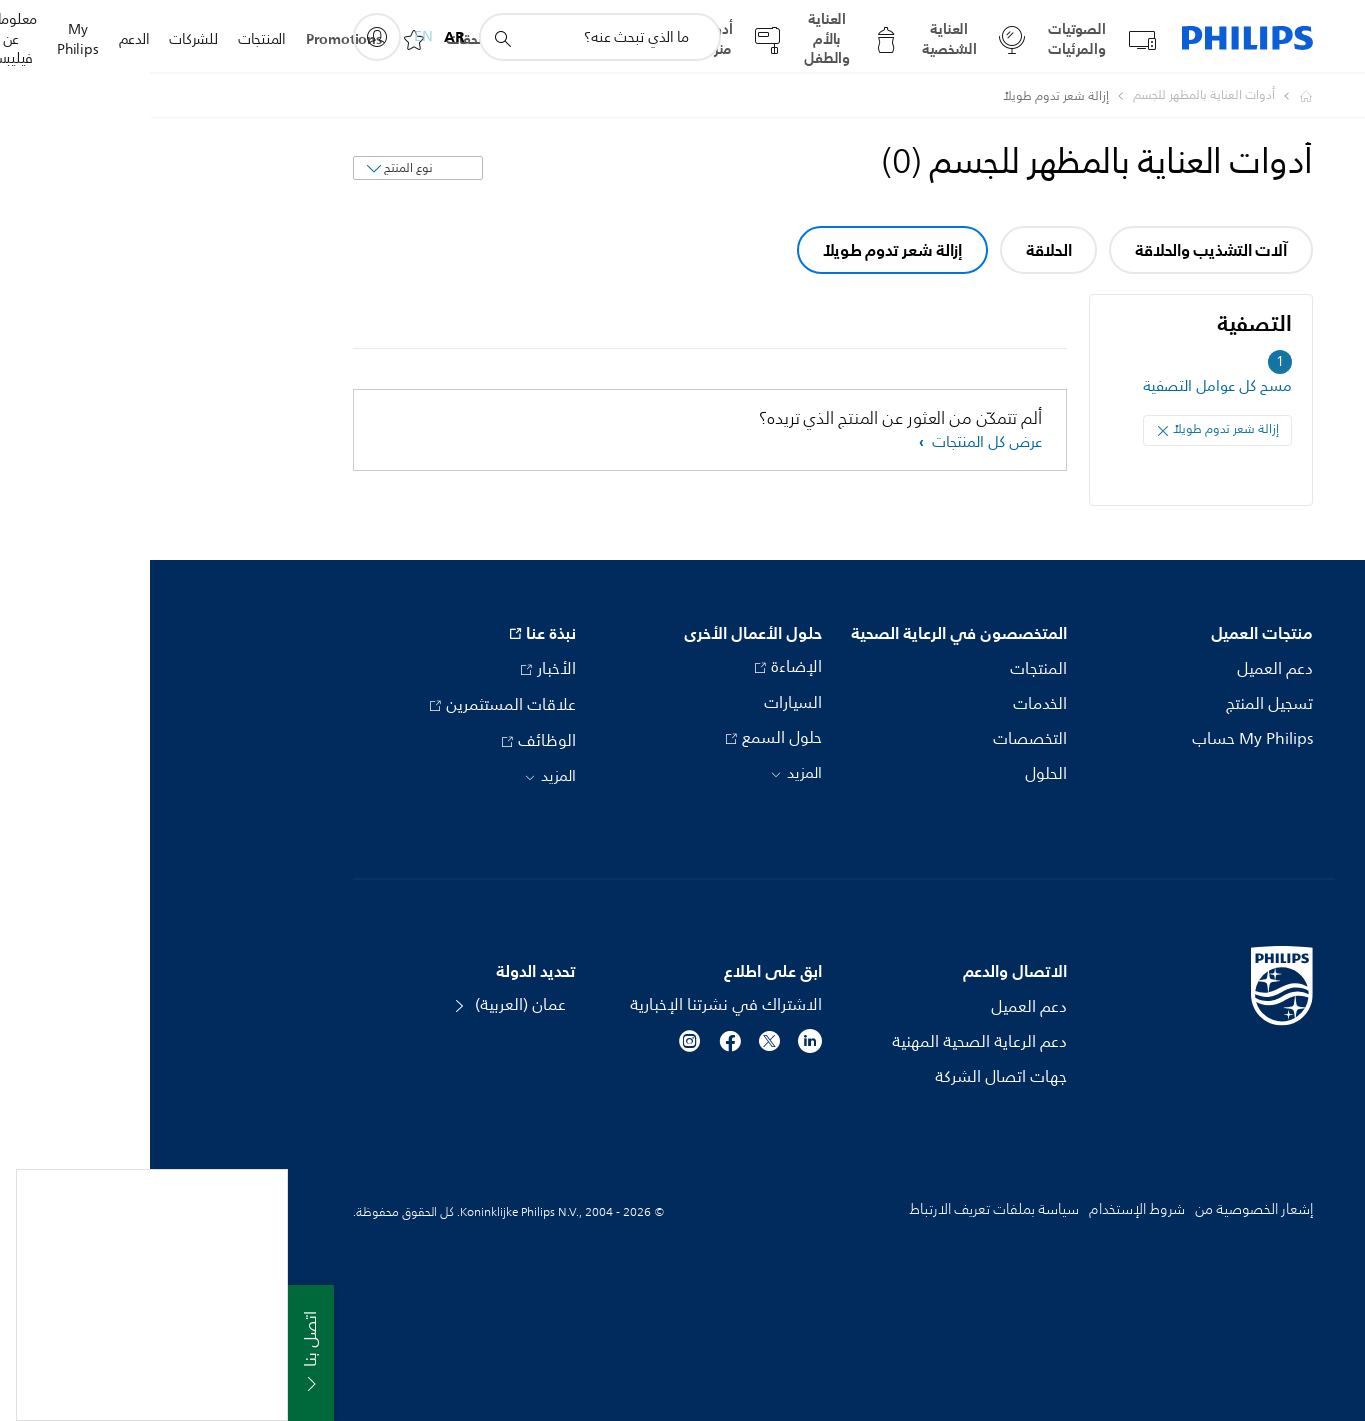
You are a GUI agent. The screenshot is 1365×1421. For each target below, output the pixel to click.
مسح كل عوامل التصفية (1067, 386)
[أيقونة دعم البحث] (352, 38)
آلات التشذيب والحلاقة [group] (1060, 250)
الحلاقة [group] (899, 250)
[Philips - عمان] (1144, 96)
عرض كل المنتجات (835, 442)
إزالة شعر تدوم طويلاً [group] (742, 250)
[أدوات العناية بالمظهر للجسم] (1042, 96)
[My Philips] (227, 37)
